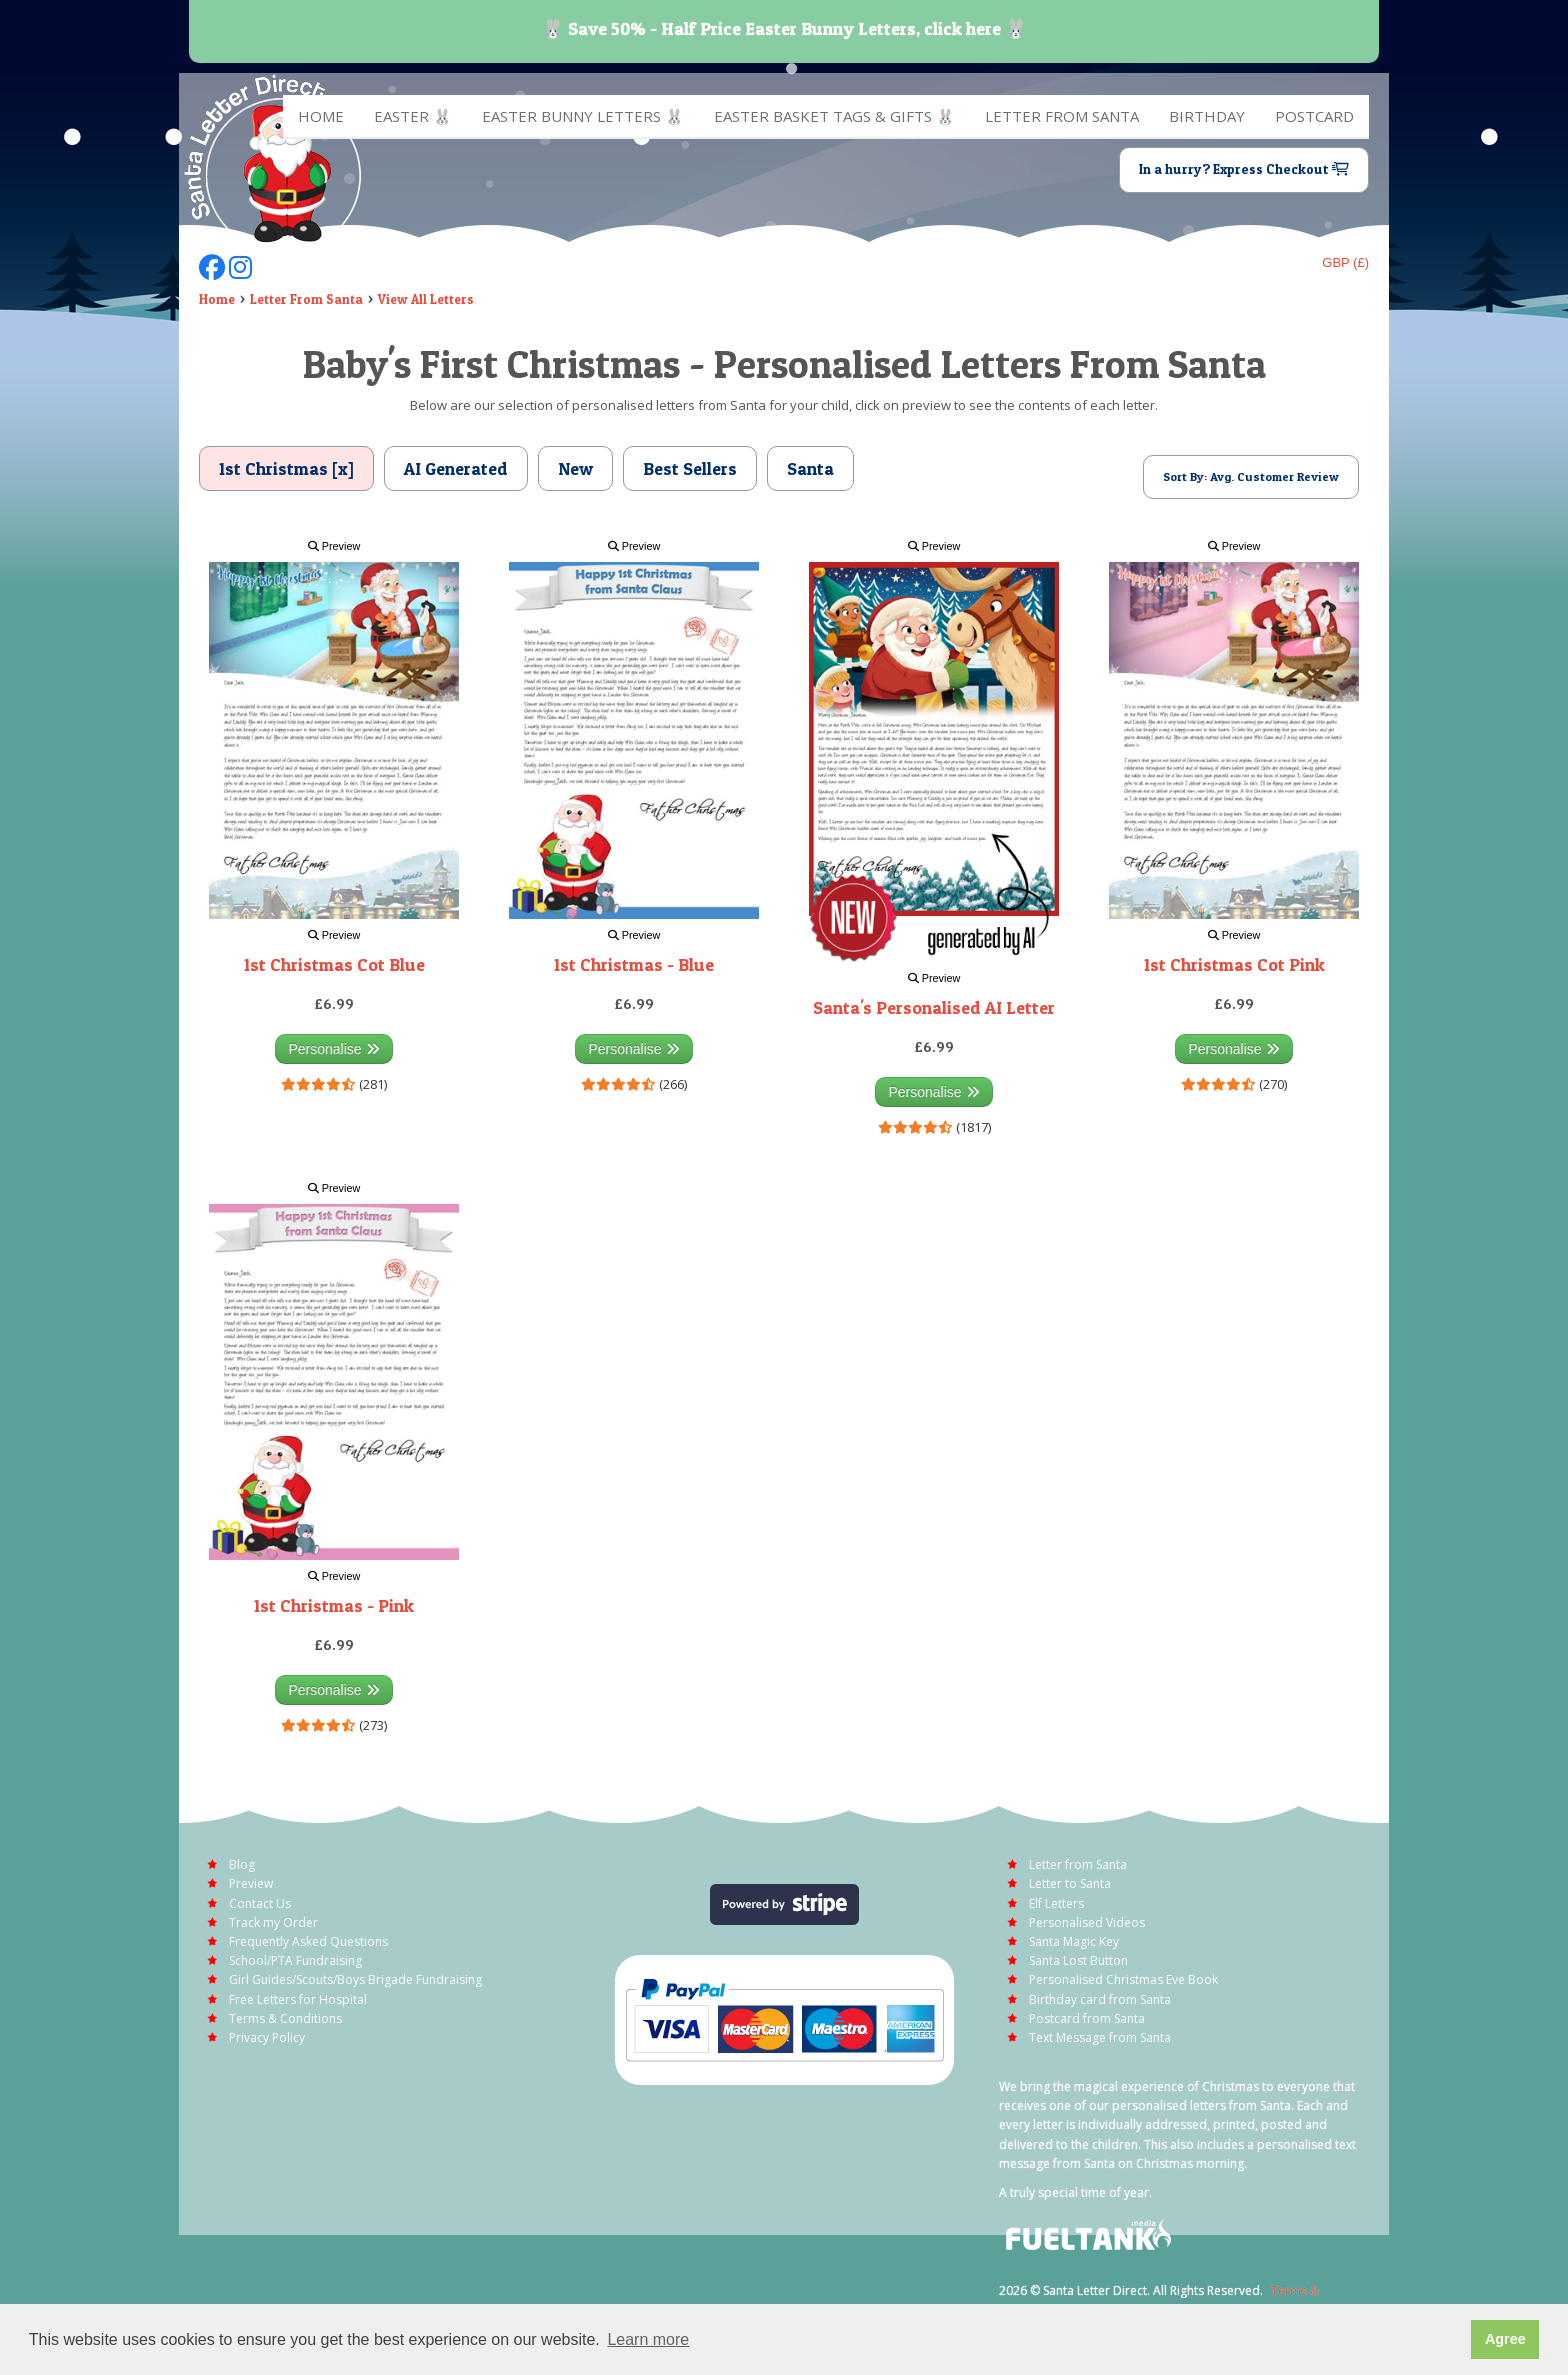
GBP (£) (1345, 262)
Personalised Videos (1087, 1922)
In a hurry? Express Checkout (1244, 169)
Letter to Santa (1070, 1883)
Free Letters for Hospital (298, 1999)
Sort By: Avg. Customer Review (1251, 476)
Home (321, 116)
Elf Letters (1056, 1903)
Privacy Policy (267, 2037)
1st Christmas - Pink (334, 1605)
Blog (242, 1864)
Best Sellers (690, 468)
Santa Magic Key (1074, 1941)
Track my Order (273, 1922)
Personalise (333, 1049)
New (575, 468)
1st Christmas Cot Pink (1234, 964)
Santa (810, 468)
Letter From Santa (306, 299)
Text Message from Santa (1100, 2037)
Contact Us (260, 1903)
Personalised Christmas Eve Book (1123, 1979)
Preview (334, 546)
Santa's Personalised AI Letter (934, 1007)
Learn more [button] (648, 2339)
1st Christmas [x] (286, 468)
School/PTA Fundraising (295, 1960)
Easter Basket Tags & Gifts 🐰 (834, 116)
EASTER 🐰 (413, 116)
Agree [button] (1505, 2339)
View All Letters (426, 299)
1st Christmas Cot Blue (334, 964)
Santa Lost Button (1078, 1960)
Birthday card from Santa (1100, 1999)
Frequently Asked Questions (308, 1941)
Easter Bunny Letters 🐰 (583, 116)
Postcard (1314, 116)
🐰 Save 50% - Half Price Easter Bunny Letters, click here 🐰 (784, 28)
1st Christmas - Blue (634, 964)
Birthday (1207, 116)
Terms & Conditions (285, 2018)
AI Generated (456, 468)
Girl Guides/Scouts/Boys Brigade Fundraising (355, 1979)
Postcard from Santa (1087, 2018)
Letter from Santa (1062, 116)
